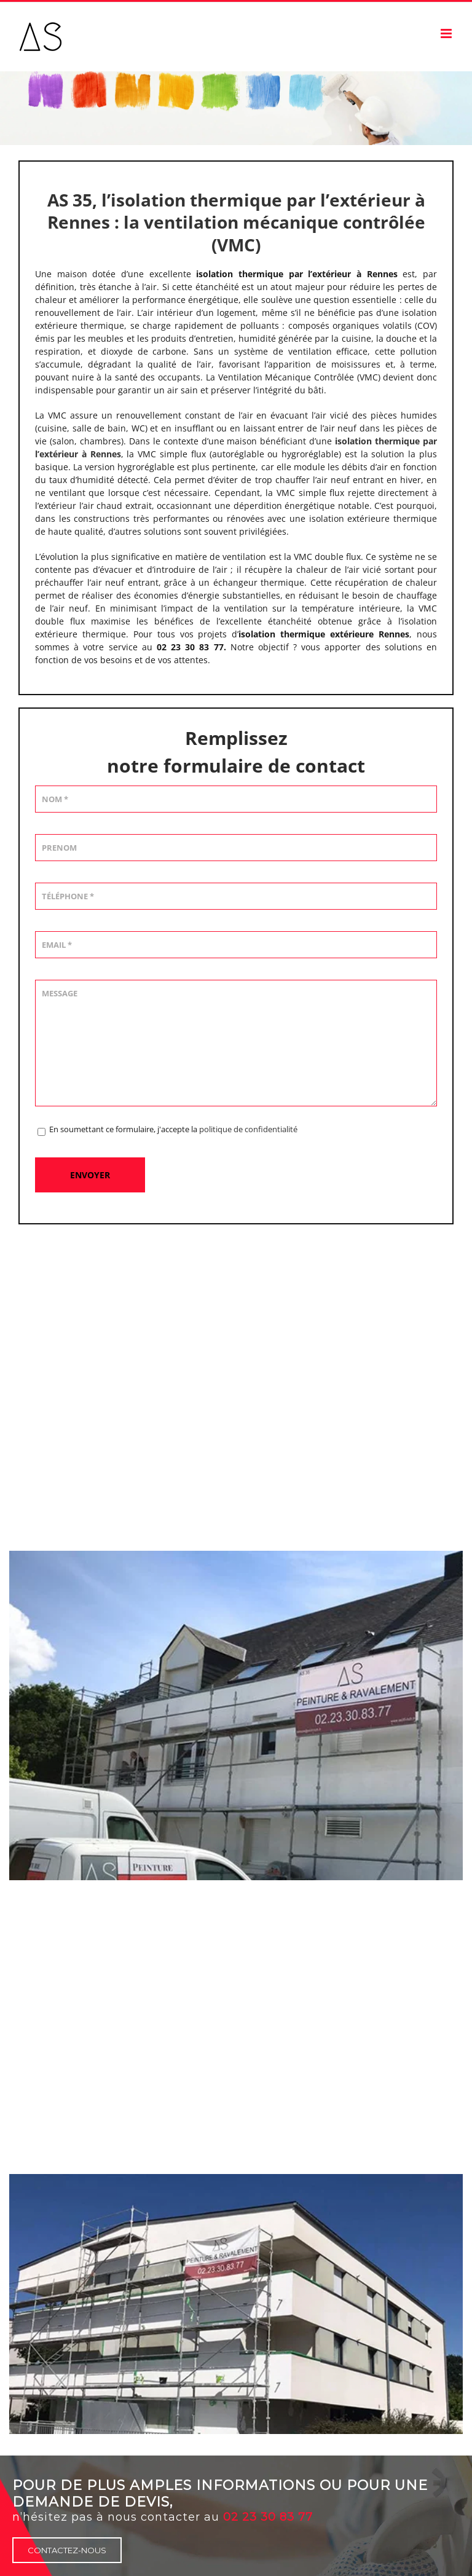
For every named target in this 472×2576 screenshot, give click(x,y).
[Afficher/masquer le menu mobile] (447, 33)
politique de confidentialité (248, 1129)
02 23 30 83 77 (268, 2517)
